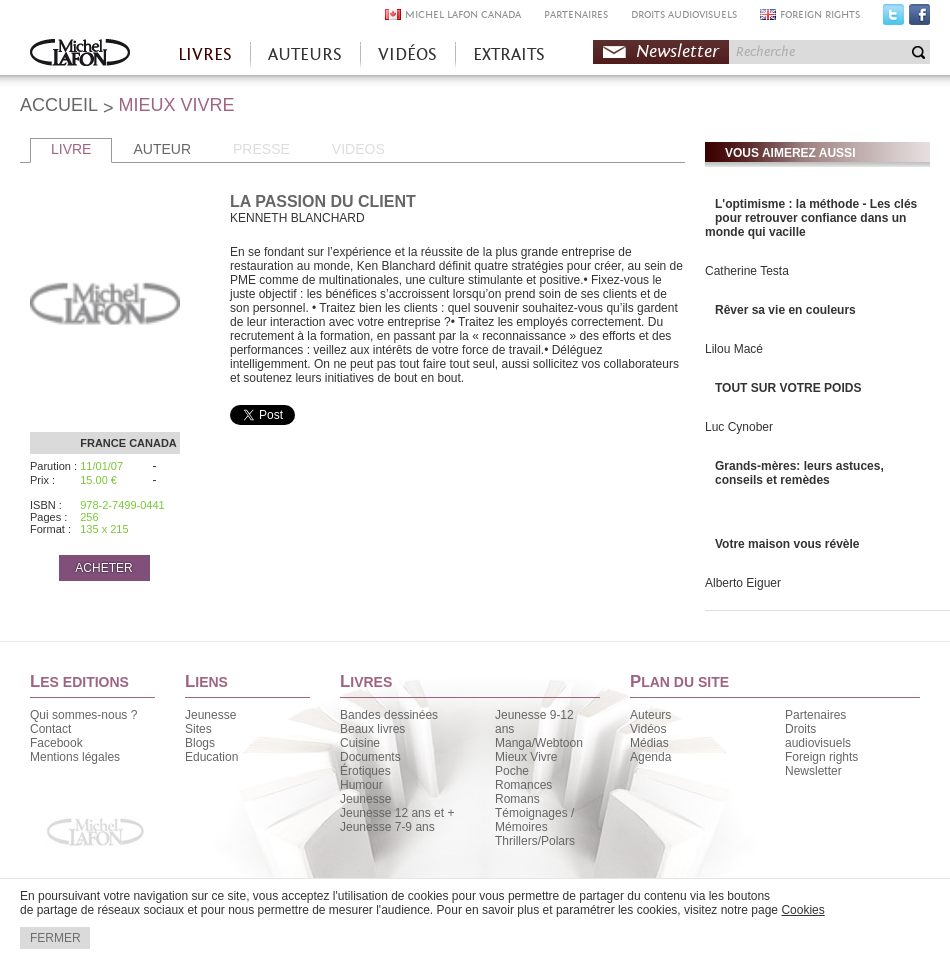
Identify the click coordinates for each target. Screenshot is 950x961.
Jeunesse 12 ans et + (397, 813)
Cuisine (360, 743)
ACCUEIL (59, 105)
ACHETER (103, 568)
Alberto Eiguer (743, 583)
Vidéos (648, 729)
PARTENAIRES (576, 14)
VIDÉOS (407, 54)
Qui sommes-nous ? (83, 715)
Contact (50, 729)
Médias (649, 743)
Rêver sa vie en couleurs (785, 310)
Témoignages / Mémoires (534, 820)
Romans (517, 799)
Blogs (200, 743)
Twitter (893, 19)
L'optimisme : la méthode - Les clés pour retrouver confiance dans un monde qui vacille (811, 218)
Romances (523, 785)
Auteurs (650, 715)
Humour (361, 785)
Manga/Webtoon (539, 743)
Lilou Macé (734, 349)
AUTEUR (162, 149)
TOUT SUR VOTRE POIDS (788, 388)
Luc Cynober (739, 427)
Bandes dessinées (389, 715)
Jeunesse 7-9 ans (387, 827)
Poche (512, 771)
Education (211, 757)
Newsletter (677, 51)
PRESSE (261, 149)
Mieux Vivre (526, 757)
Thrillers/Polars (535, 841)
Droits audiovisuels (818, 736)
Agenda (650, 757)
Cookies (802, 910)
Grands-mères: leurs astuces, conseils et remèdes (799, 473)
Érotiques (365, 771)
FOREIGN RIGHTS (820, 14)
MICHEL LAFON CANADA (463, 14)
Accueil (80, 54)
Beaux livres (372, 729)
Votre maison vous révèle (787, 544)
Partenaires (815, 715)
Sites (198, 729)
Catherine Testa (747, 271)
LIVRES (205, 54)
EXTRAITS (509, 54)
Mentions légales (75, 757)
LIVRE (71, 149)
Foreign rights (821, 757)
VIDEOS (358, 149)
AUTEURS (305, 54)
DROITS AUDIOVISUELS (684, 14)
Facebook (919, 19)
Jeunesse (210, 715)
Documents (370, 757)
